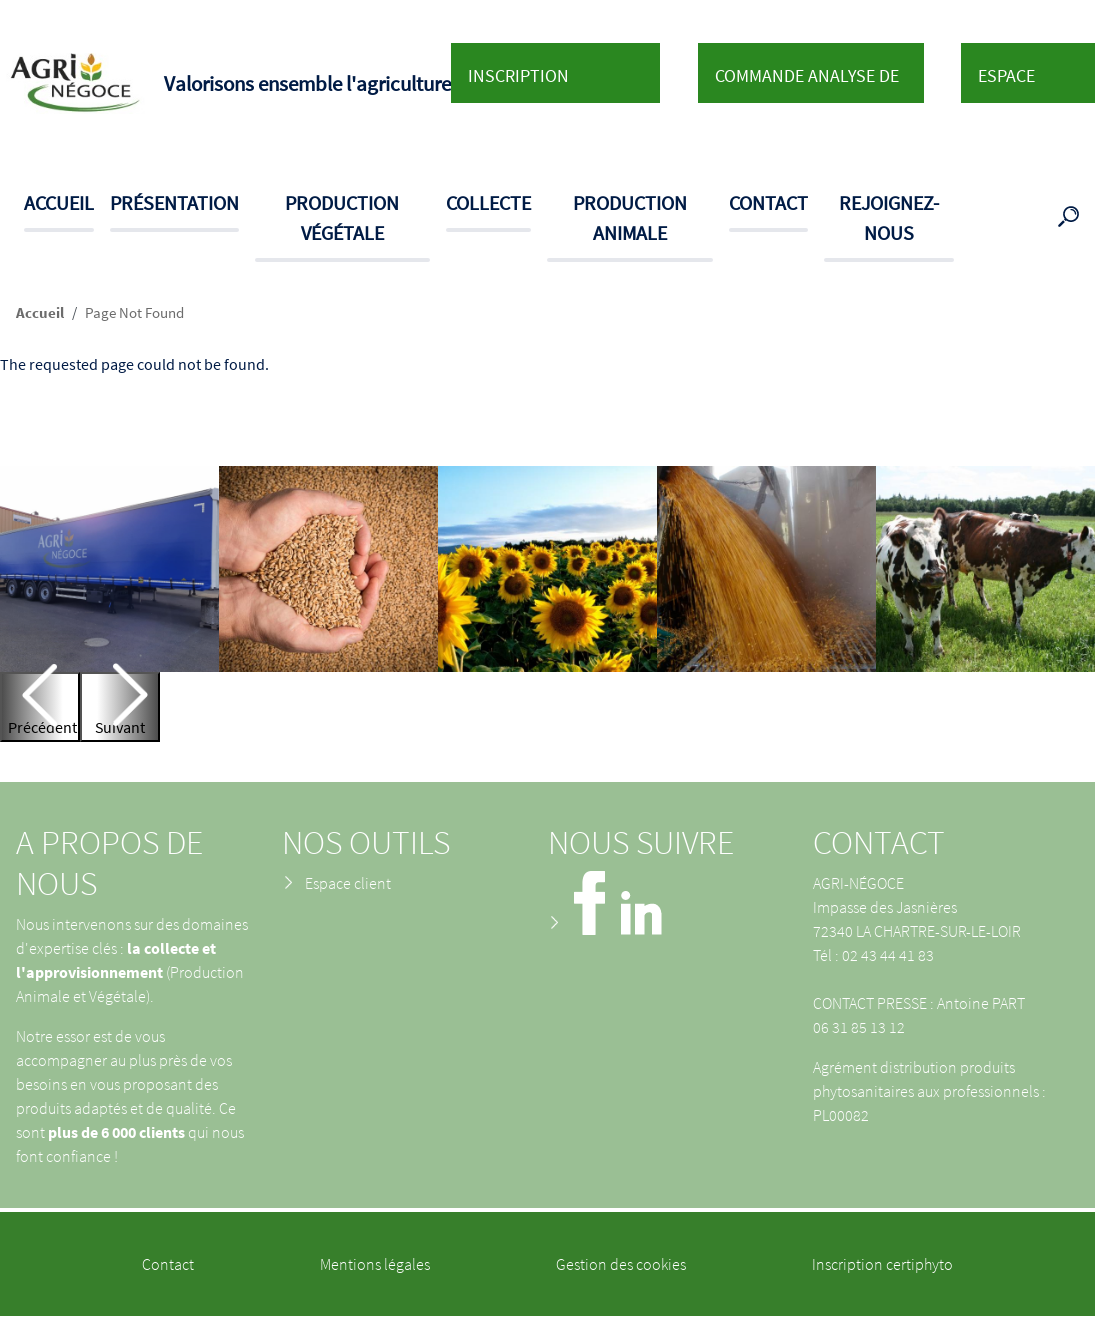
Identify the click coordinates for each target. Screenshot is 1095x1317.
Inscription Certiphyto (518, 83)
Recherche (1072, 217)
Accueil (59, 202)
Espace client (1006, 83)
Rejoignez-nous (889, 217)
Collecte (488, 202)
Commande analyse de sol (807, 83)
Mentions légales (375, 1264)
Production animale (630, 217)
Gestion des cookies (621, 1264)
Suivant (120, 727)
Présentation (174, 202)
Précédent (42, 727)
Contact (768, 202)
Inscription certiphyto (882, 1264)
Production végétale (342, 217)
